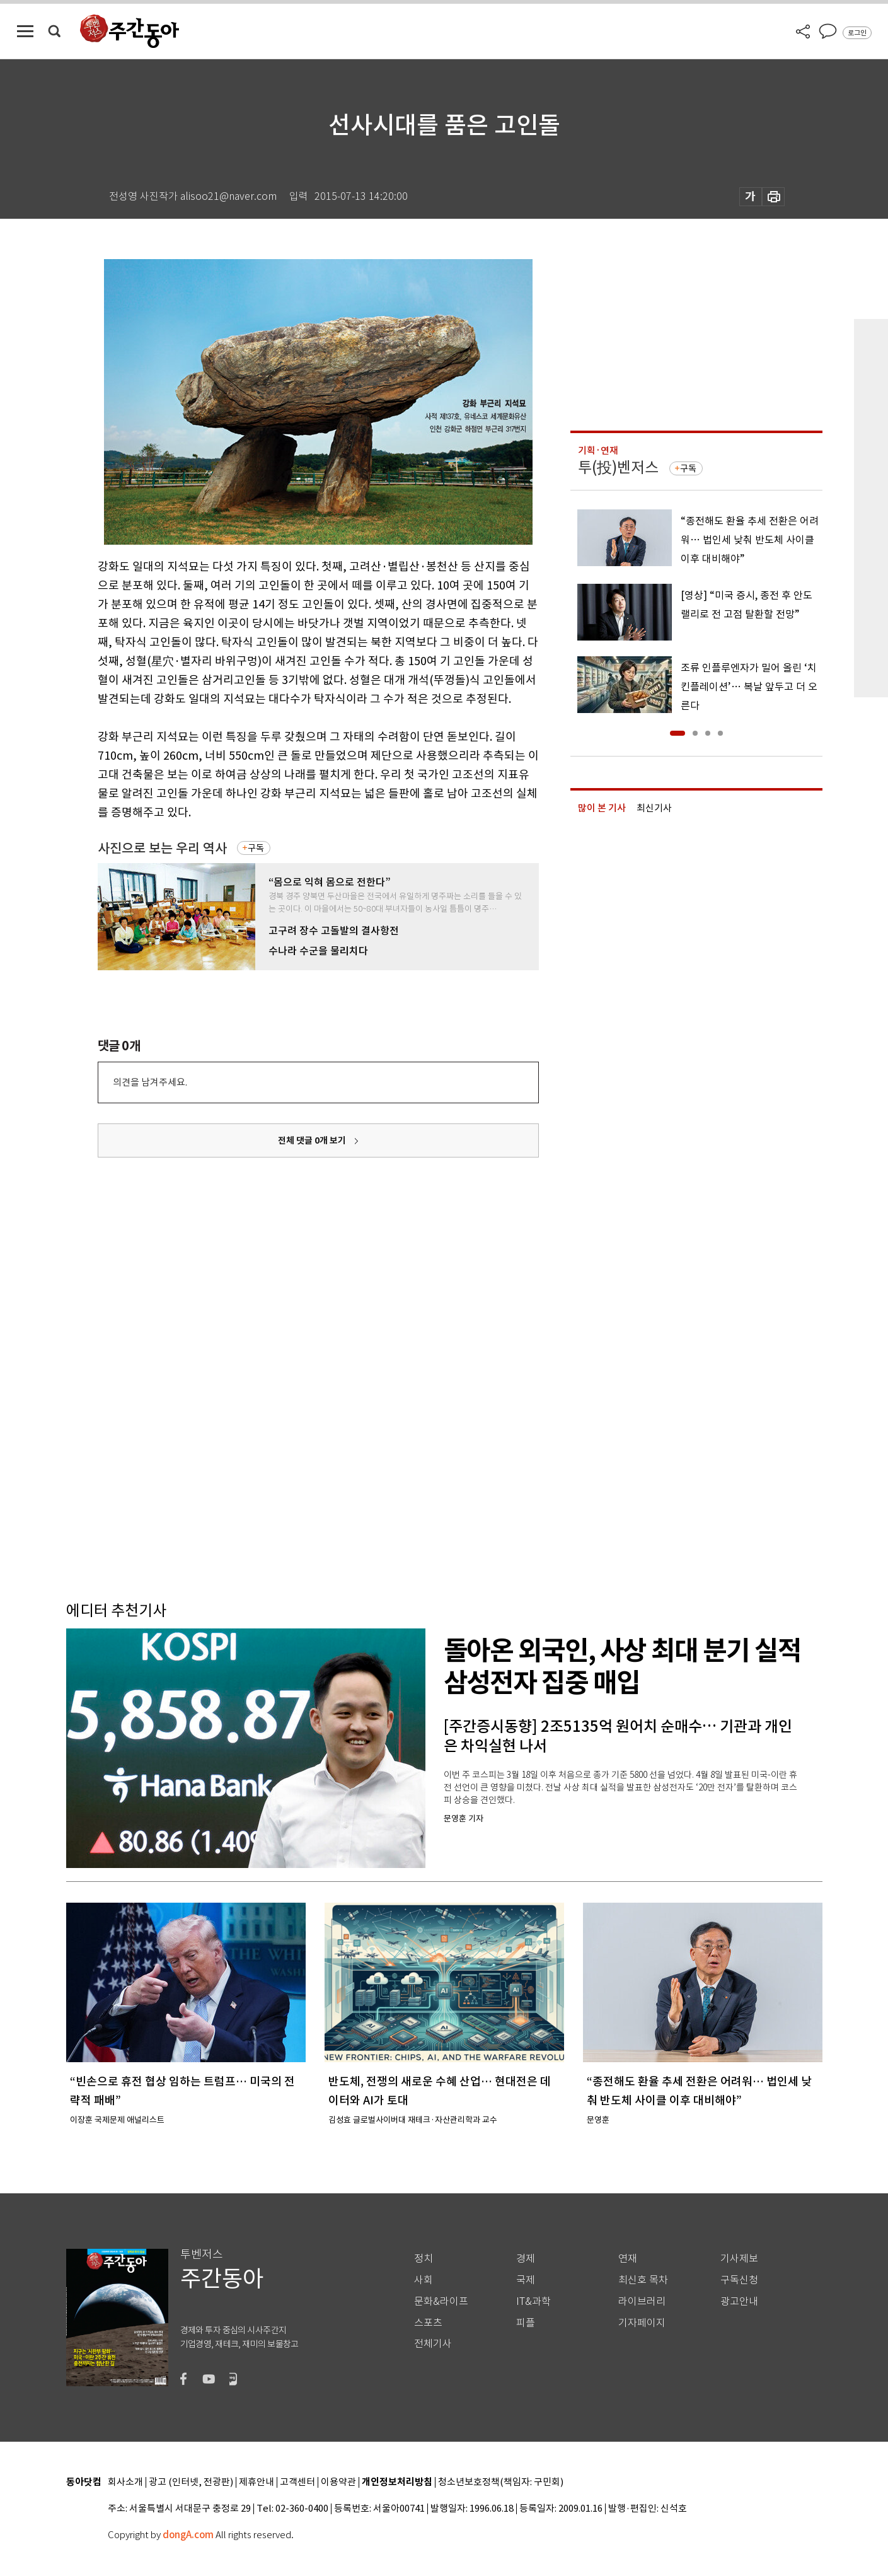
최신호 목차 (643, 2280)
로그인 (857, 32)
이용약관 (338, 2482)
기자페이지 (642, 2323)
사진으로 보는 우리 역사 (162, 848)
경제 (525, 2259)
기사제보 (739, 2259)
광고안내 (739, 2301)
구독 (256, 848)
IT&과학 (533, 2301)
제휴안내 (256, 2482)
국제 (525, 2280)
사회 (423, 2280)
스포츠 (428, 2323)
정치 (423, 2259)
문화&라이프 (441, 2301)
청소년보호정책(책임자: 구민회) (500, 2482)
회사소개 (125, 2482)
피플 (525, 2323)
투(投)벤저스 (618, 467)
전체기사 (433, 2344)
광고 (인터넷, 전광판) (191, 2482)
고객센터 (297, 2482)
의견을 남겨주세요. (150, 1082)
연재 (627, 2259)
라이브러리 (642, 2301)
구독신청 (739, 2280)
